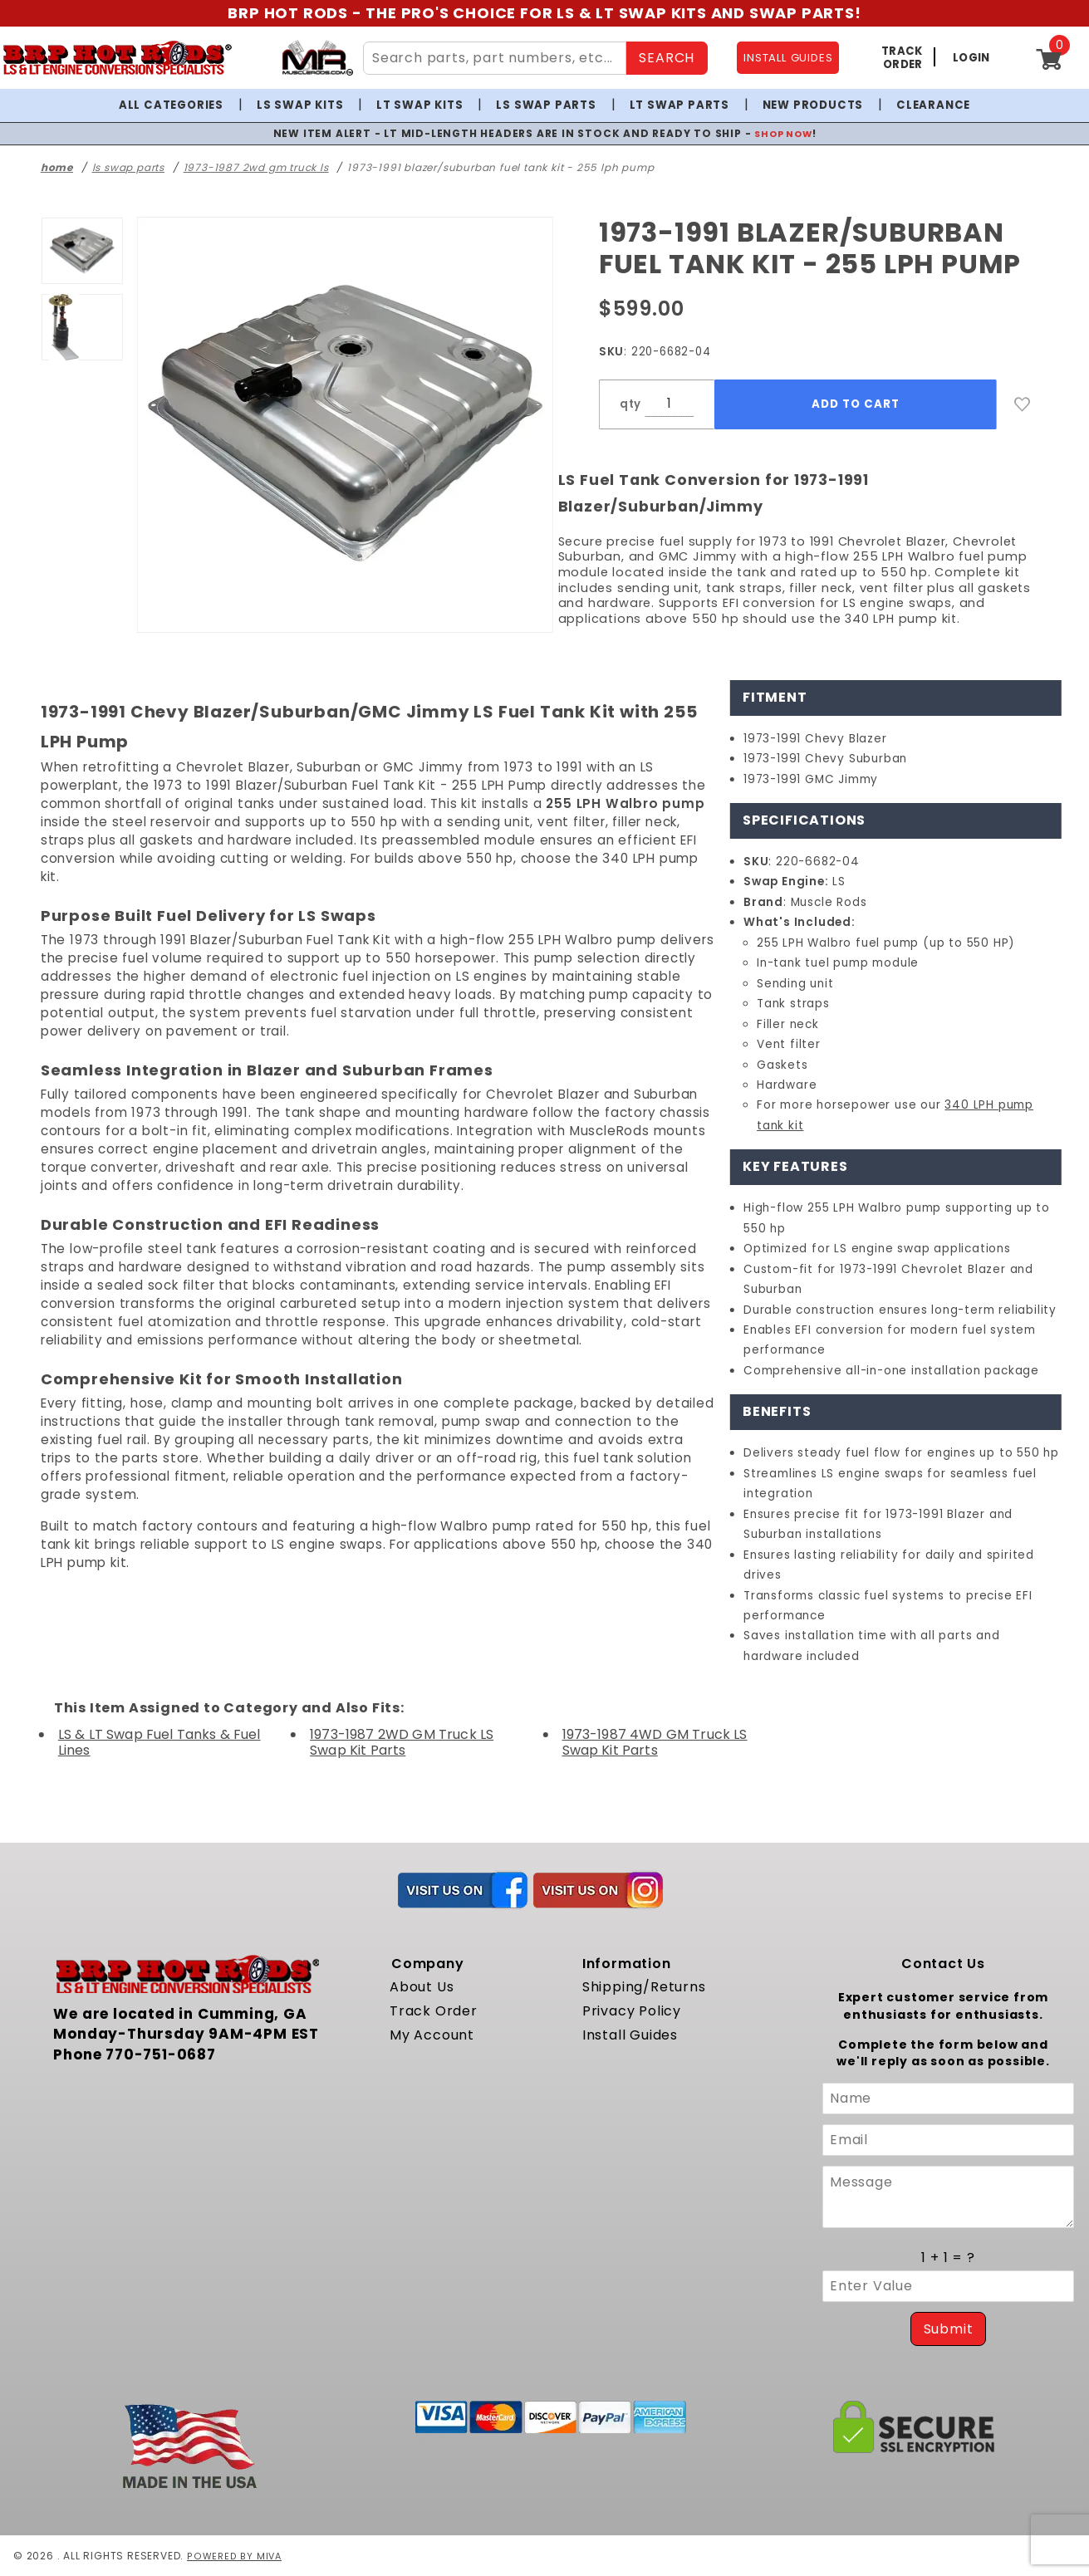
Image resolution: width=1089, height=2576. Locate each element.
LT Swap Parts (679, 105)
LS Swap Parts (546, 105)
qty (630, 404)
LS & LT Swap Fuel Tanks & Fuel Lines (159, 1742)
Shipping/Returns (644, 1986)
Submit (949, 2328)
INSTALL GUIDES (787, 58)
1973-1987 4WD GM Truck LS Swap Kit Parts (655, 1742)
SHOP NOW (783, 133)
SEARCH (666, 57)
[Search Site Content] (494, 58)
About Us (422, 1986)
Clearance (933, 105)
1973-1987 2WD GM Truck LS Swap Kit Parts (401, 1742)
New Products (813, 105)
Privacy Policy (631, 2010)
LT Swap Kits (420, 105)
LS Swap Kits (300, 105)
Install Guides (630, 2035)
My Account (432, 2035)
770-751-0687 (160, 2054)
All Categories (171, 105)
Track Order (434, 2010)
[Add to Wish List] (1022, 404)
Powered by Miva (235, 2556)
